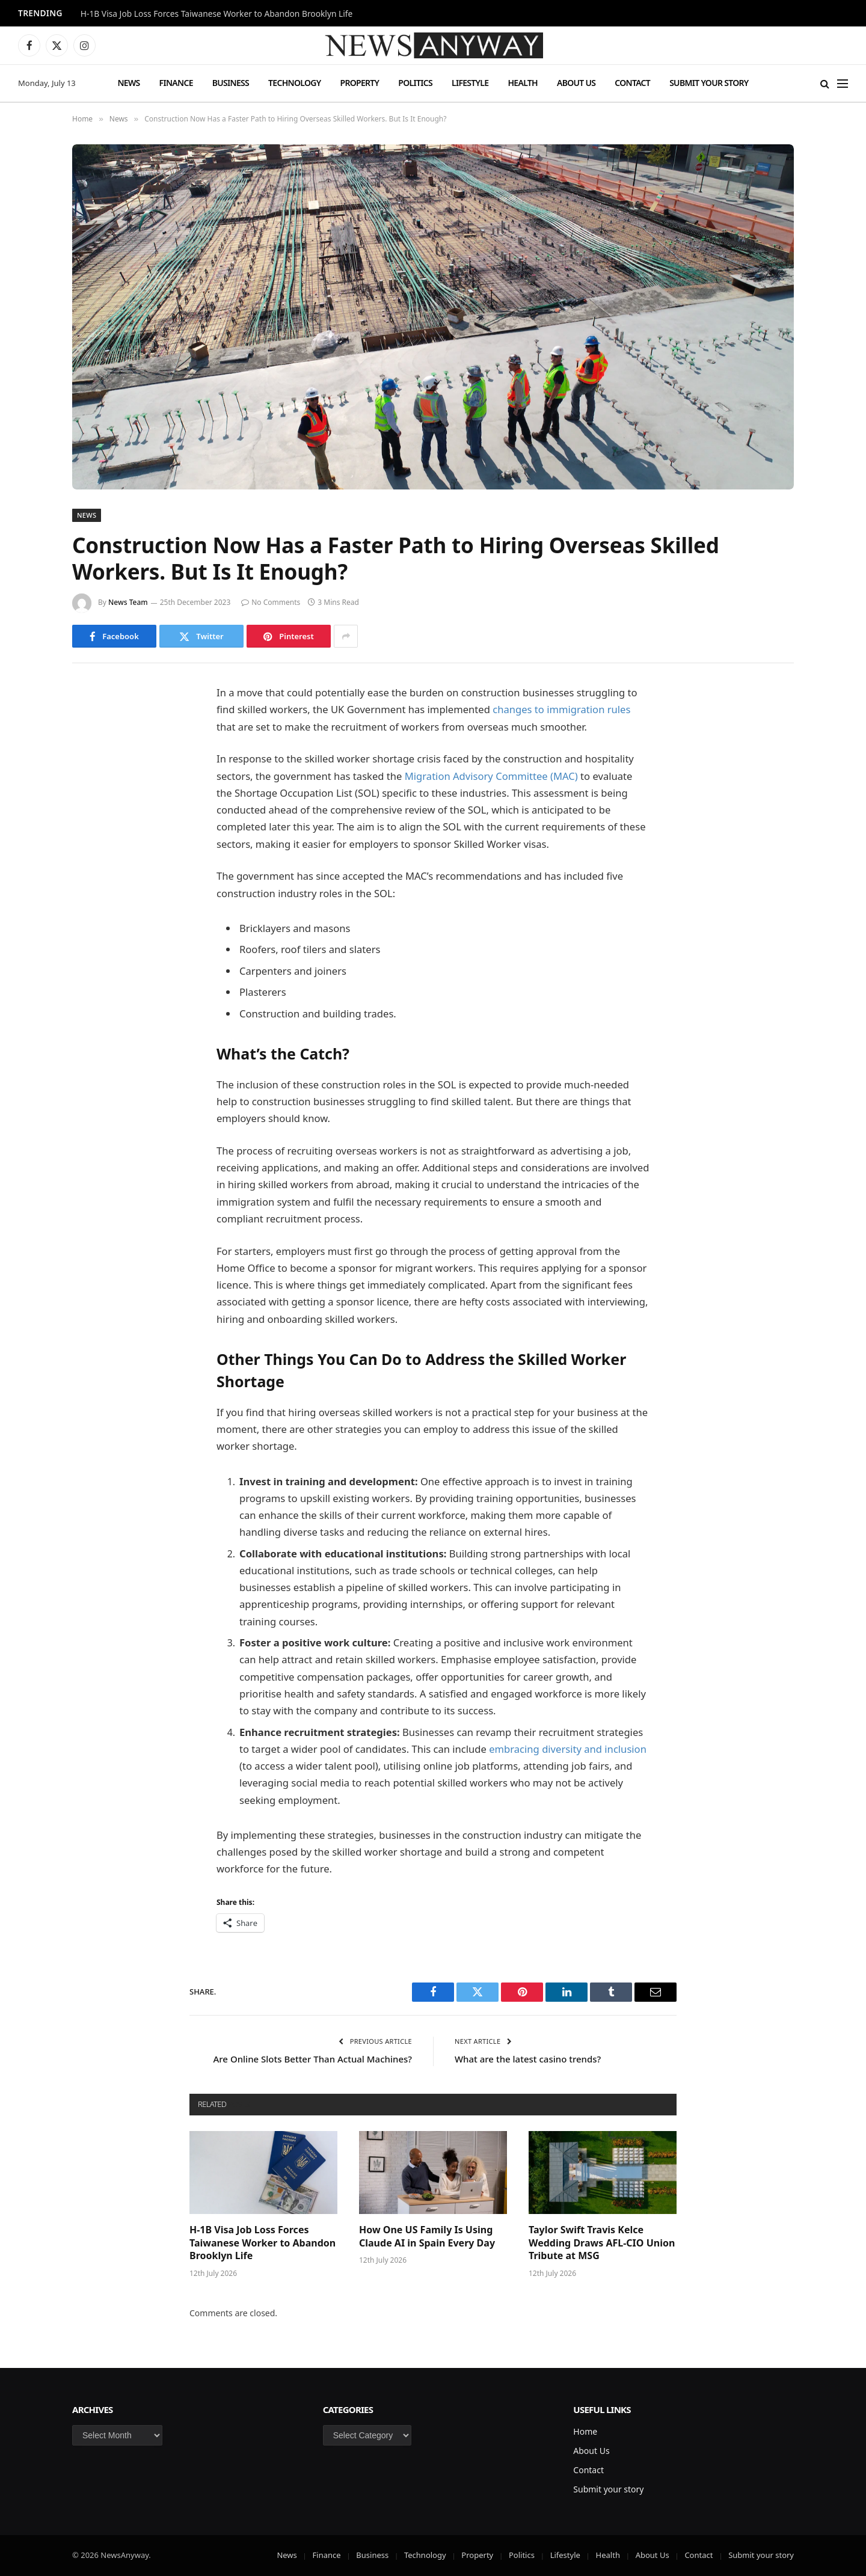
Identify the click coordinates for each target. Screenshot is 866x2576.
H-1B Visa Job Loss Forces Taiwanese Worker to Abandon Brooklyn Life (217, 13)
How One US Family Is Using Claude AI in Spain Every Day (427, 2236)
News (128, 82)
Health (523, 82)
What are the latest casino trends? (528, 2059)
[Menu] (842, 83)
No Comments (270, 602)
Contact (632, 82)
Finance (176, 82)
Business (230, 82)
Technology (294, 82)
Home (585, 2431)
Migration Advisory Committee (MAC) (491, 776)
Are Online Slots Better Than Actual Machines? (313, 2059)
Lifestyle (470, 82)
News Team (128, 602)
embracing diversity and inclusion (567, 1749)
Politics (415, 82)
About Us (576, 82)
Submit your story (708, 82)
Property (359, 82)
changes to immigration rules (561, 709)
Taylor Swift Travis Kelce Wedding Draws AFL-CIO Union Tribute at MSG (602, 2243)
